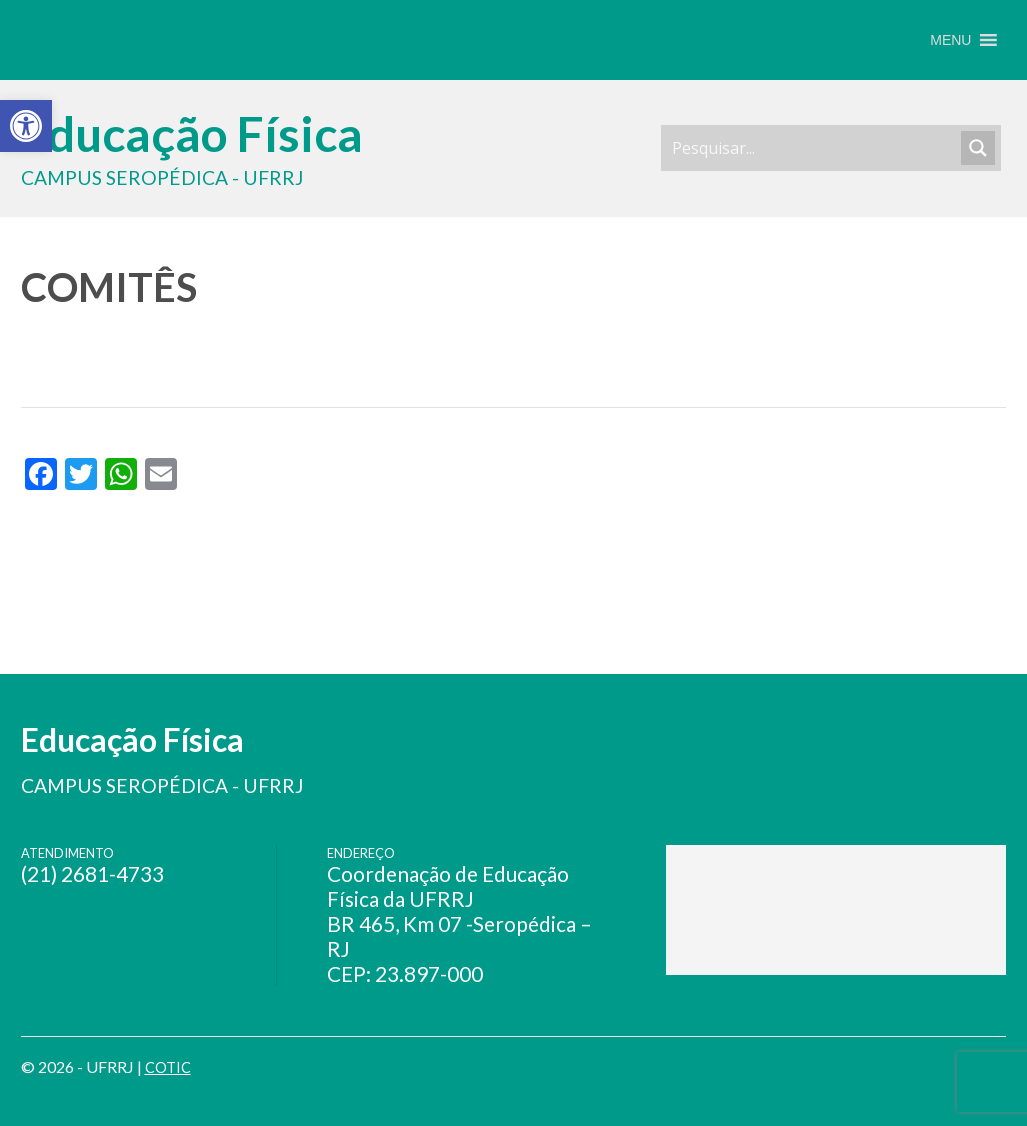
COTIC (170, 1066)
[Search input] (814, 148)
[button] (950, 40)
